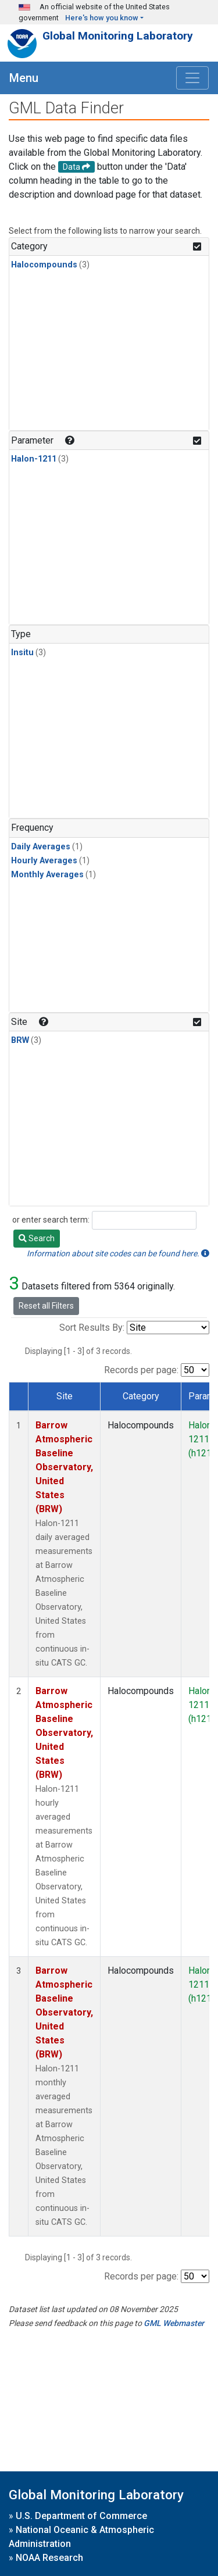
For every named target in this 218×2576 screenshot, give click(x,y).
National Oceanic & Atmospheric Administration (81, 2536)
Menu (23, 78)
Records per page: (141, 1369)
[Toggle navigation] (192, 78)
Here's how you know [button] (101, 17)
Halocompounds (44, 265)
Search (37, 1238)
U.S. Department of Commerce (81, 2515)
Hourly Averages (44, 861)
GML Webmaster (174, 2323)
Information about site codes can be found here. (118, 1253)
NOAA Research (49, 2557)
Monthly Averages (47, 875)
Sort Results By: (91, 1327)
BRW (20, 1040)
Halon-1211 (33, 459)
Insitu (22, 653)
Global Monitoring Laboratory (117, 35)
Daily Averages (40, 847)
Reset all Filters (46, 1305)
